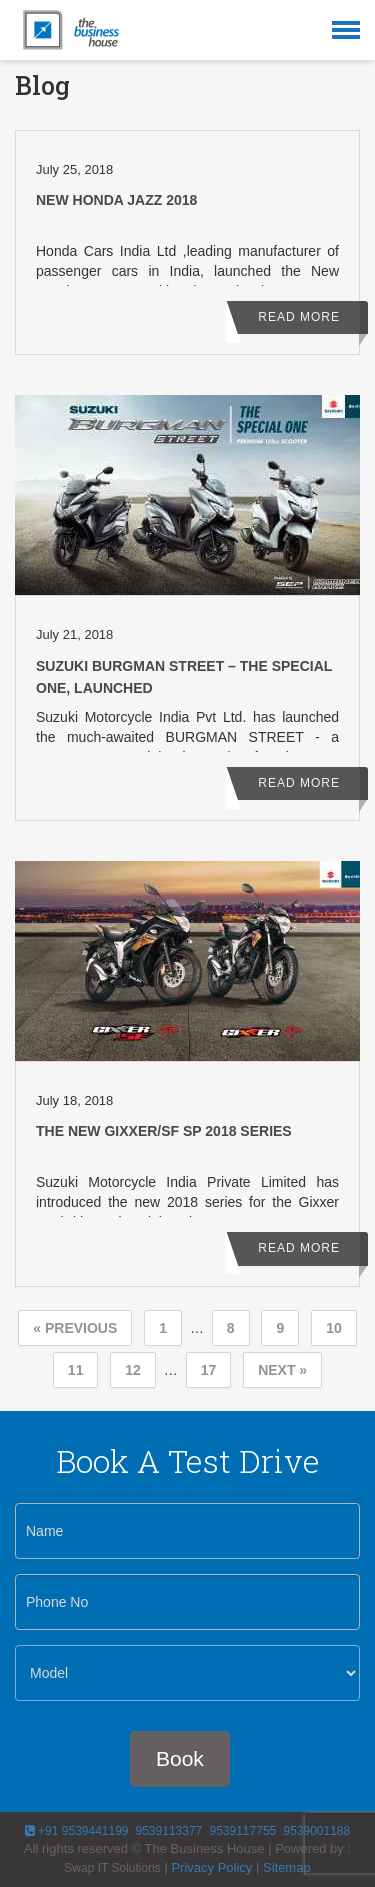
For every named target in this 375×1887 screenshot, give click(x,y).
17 (209, 1370)
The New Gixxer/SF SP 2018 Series (164, 1131)
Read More (299, 317)
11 (76, 1370)
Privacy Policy (211, 1867)
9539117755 (242, 1831)
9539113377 (167, 1831)
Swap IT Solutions (112, 1868)
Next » (282, 1370)
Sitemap (287, 1867)
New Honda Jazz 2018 (116, 200)
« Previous (75, 1328)
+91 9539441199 (77, 1831)
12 (133, 1370)
